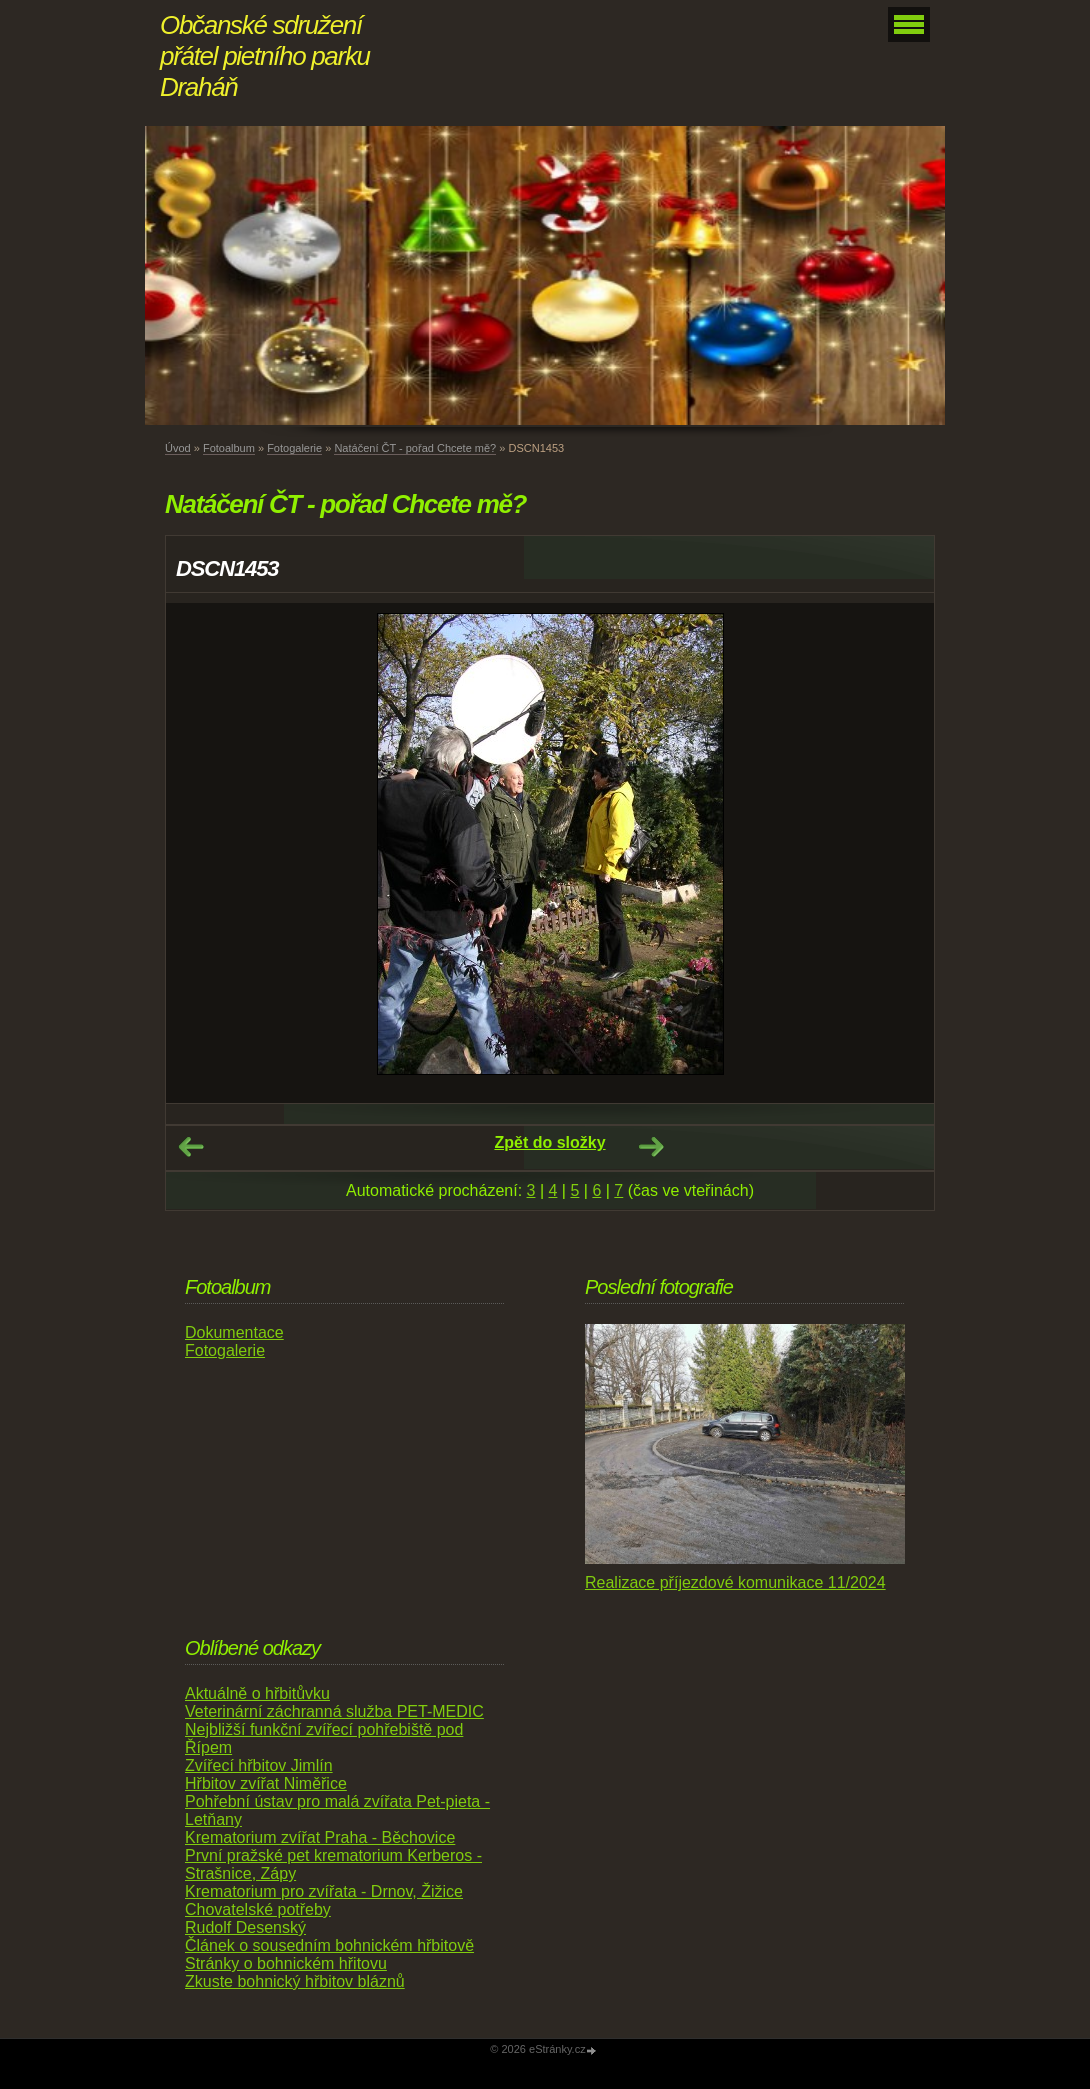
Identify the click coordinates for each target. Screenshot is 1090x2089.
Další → (651, 1147)
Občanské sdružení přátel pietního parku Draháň (265, 56)
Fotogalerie (294, 448)
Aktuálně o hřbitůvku (257, 1693)
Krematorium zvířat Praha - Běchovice (320, 1837)
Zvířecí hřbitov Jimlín (259, 1765)
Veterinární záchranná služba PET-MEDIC (334, 1711)
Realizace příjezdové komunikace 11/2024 (735, 1582)
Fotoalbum (229, 448)
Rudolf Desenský (245, 1927)
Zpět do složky (549, 1142)
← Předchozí (191, 1147)
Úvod (178, 448)
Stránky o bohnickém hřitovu (286, 1963)
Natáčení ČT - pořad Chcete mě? (415, 448)
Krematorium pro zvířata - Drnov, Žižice (324, 1891)
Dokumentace (234, 1332)
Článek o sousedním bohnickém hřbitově (329, 1945)
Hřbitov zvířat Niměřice (266, 1783)
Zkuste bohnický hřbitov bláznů (295, 1981)
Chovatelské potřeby (258, 1909)
